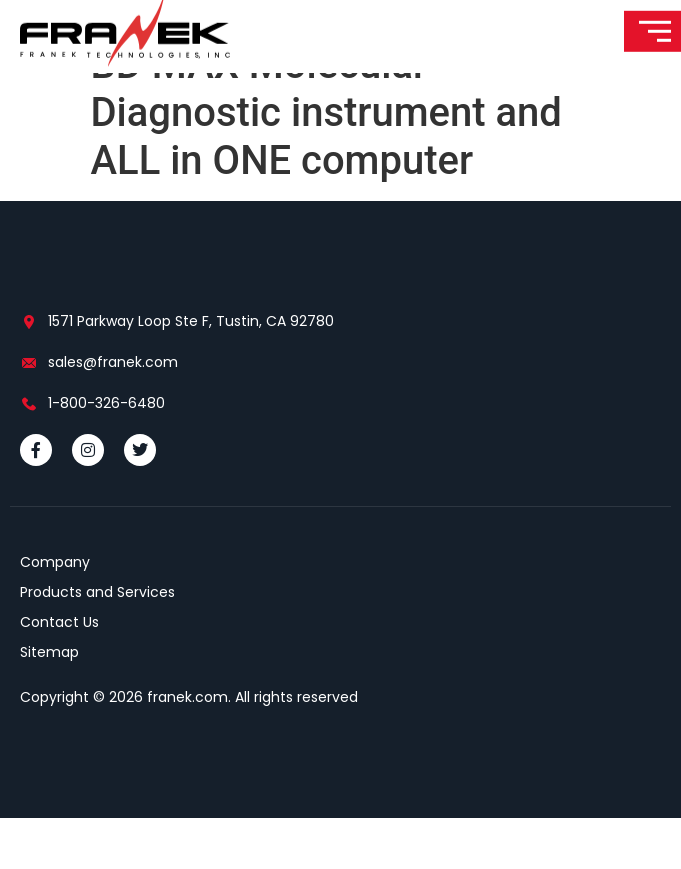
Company (55, 613)
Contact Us (59, 673)
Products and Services (97, 643)
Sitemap (49, 703)
